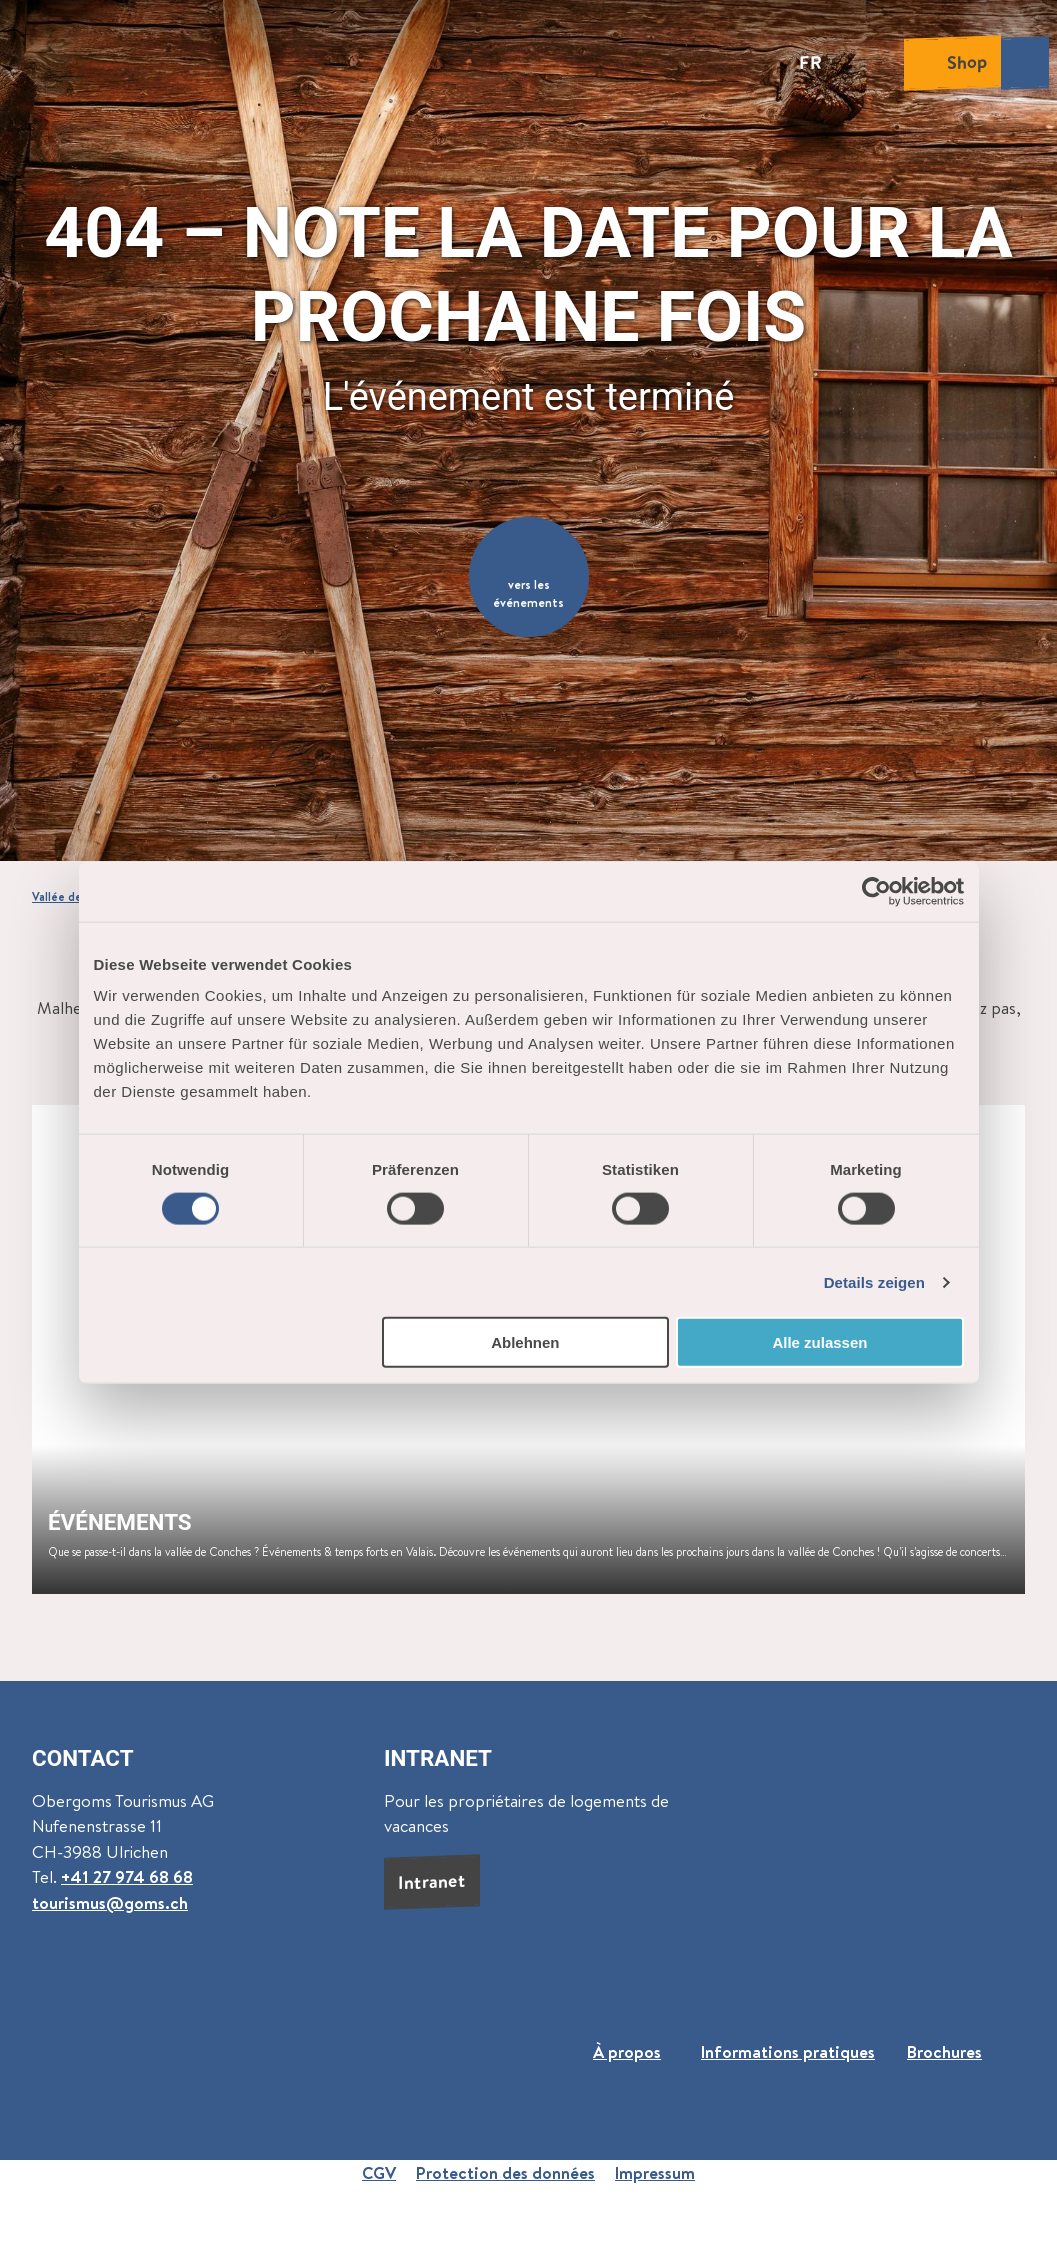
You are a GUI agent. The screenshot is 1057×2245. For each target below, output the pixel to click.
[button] (529, 577)
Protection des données (505, 2172)
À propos (627, 2051)
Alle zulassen (819, 1342)
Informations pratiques (788, 2051)
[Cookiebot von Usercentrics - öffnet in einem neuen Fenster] (876, 891)
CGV (379, 2172)
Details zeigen (874, 1281)
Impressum (655, 2172)
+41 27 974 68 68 (127, 1876)
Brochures (944, 2051)
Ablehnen (525, 1342)
